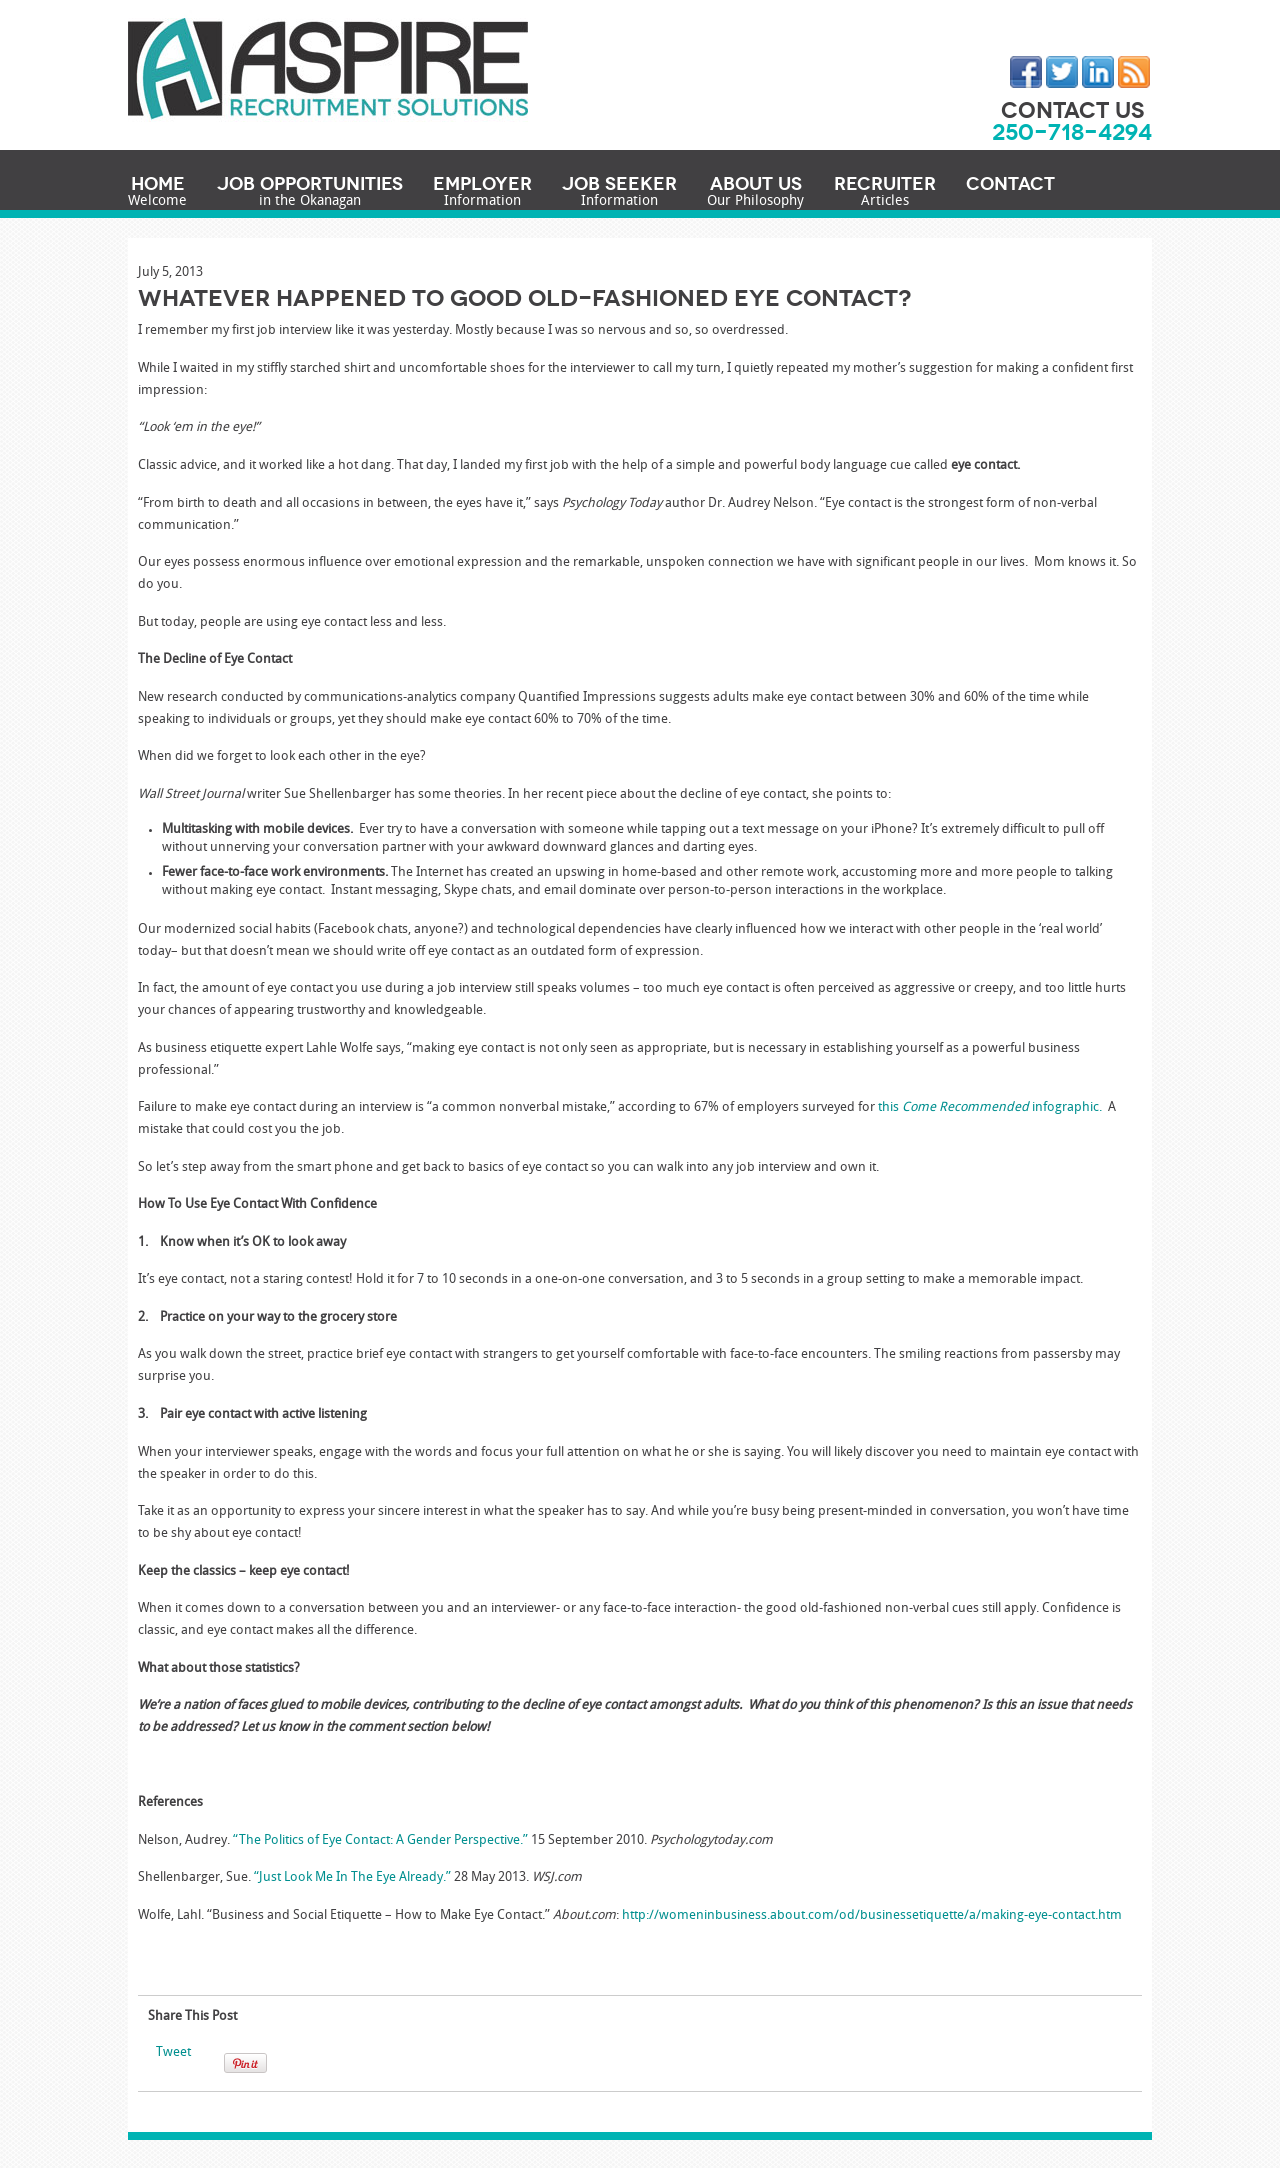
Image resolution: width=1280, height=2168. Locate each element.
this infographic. (990, 1107)
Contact (1010, 184)
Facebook (1026, 72)
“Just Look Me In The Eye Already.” (352, 1877)
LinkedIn (1098, 72)
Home (157, 193)
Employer (482, 193)
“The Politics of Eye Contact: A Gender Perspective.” (380, 1840)
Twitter (1062, 72)
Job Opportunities (310, 193)
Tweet (173, 2052)
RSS (1134, 72)
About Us (755, 193)
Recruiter (885, 193)
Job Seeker (619, 193)
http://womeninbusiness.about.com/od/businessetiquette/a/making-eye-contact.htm (872, 1915)
